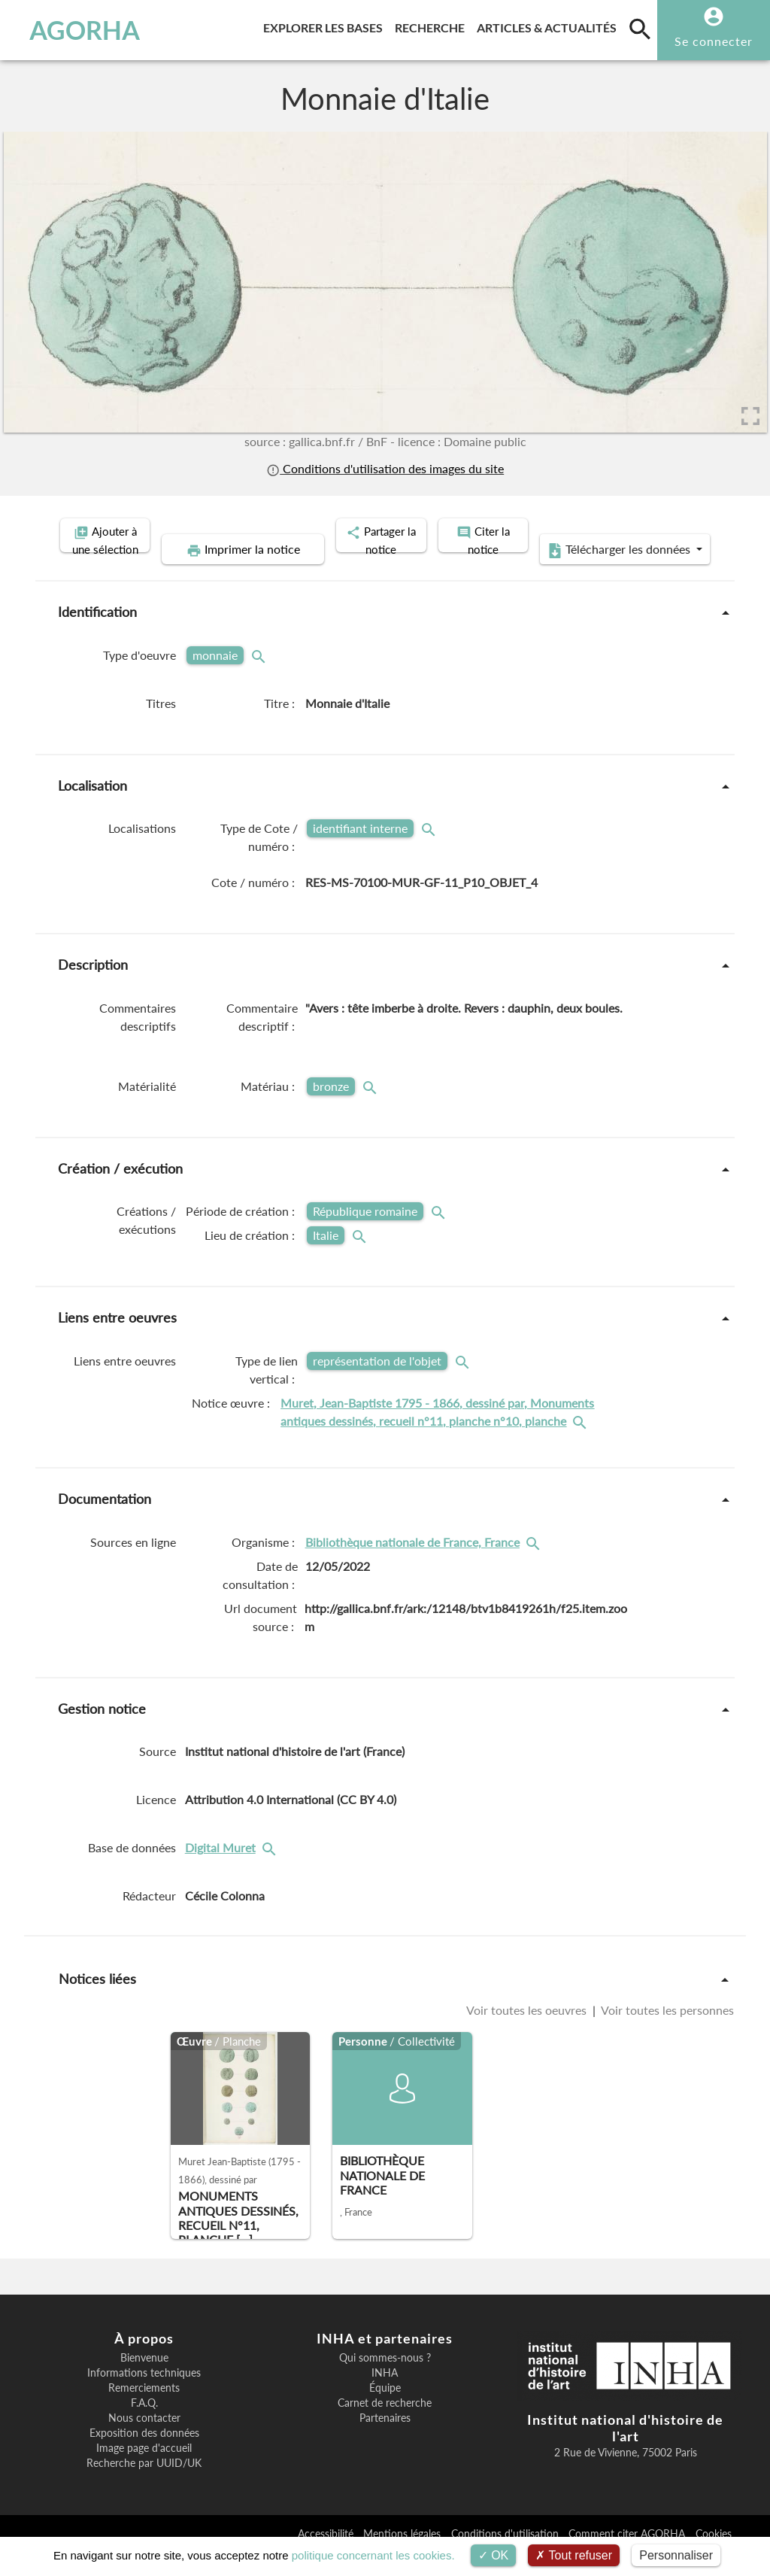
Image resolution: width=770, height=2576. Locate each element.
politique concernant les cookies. (373, 2555)
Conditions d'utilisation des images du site (385, 468)
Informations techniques (144, 2396)
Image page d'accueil (144, 2471)
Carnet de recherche (385, 2426)
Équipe (385, 2411)
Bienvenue (144, 2381)
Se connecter (714, 41)
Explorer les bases (326, 25)
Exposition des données (144, 2456)
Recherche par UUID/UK (144, 2486)
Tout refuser (573, 2555)
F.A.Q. (144, 2426)
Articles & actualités (550, 25)
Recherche (433, 25)
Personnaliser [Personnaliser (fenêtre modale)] (676, 2555)
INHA (384, 2396)
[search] (640, 29)
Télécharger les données (555, 573)
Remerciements (144, 2411)
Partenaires (385, 2441)
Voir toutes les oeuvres (528, 2033)
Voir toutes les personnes (666, 2033)
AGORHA (78, 30)
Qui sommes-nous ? (385, 2381)
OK (493, 2555)
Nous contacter (144, 2441)
